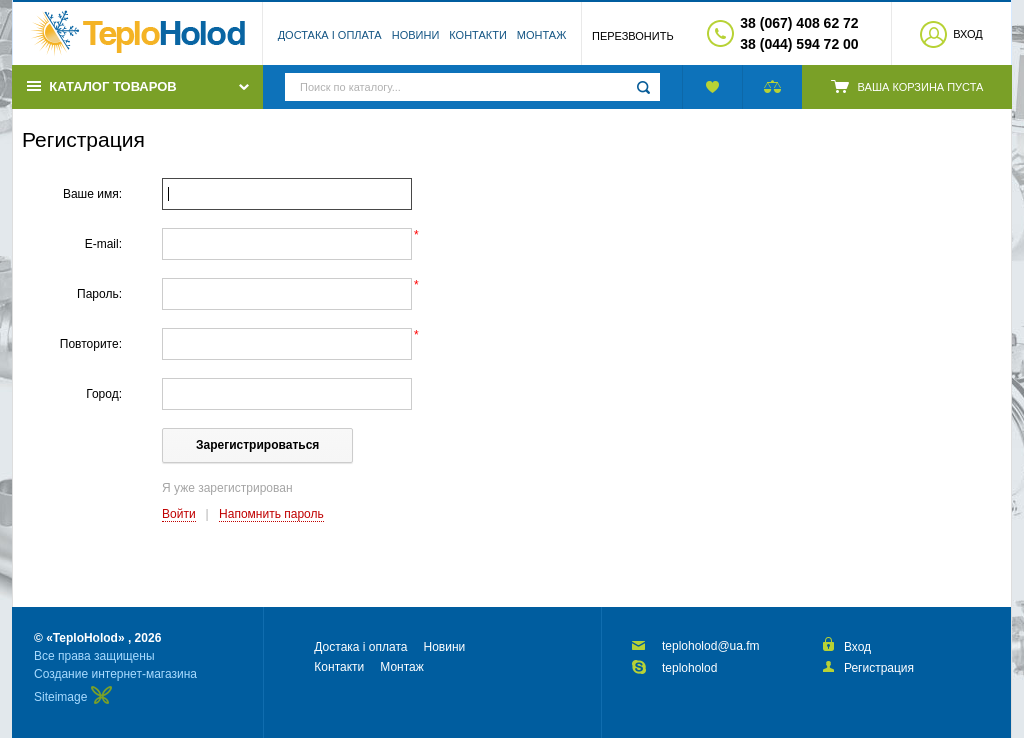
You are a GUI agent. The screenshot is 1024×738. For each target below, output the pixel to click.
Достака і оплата (330, 35)
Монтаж (542, 35)
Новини (416, 35)
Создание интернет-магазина (115, 674)
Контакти (478, 35)
